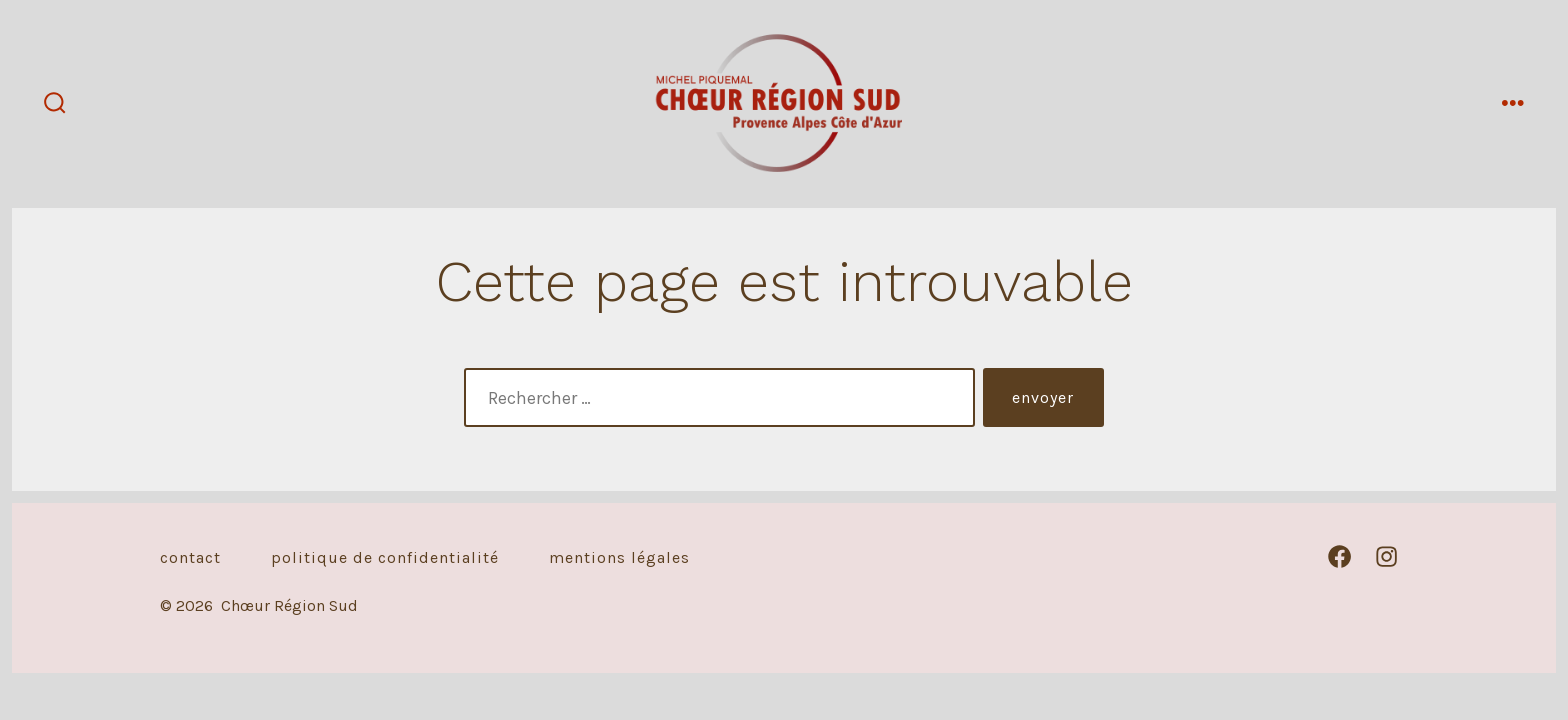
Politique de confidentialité (385, 557)
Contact (190, 557)
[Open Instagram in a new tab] (1386, 556)
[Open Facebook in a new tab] (1339, 556)
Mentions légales (619, 557)
